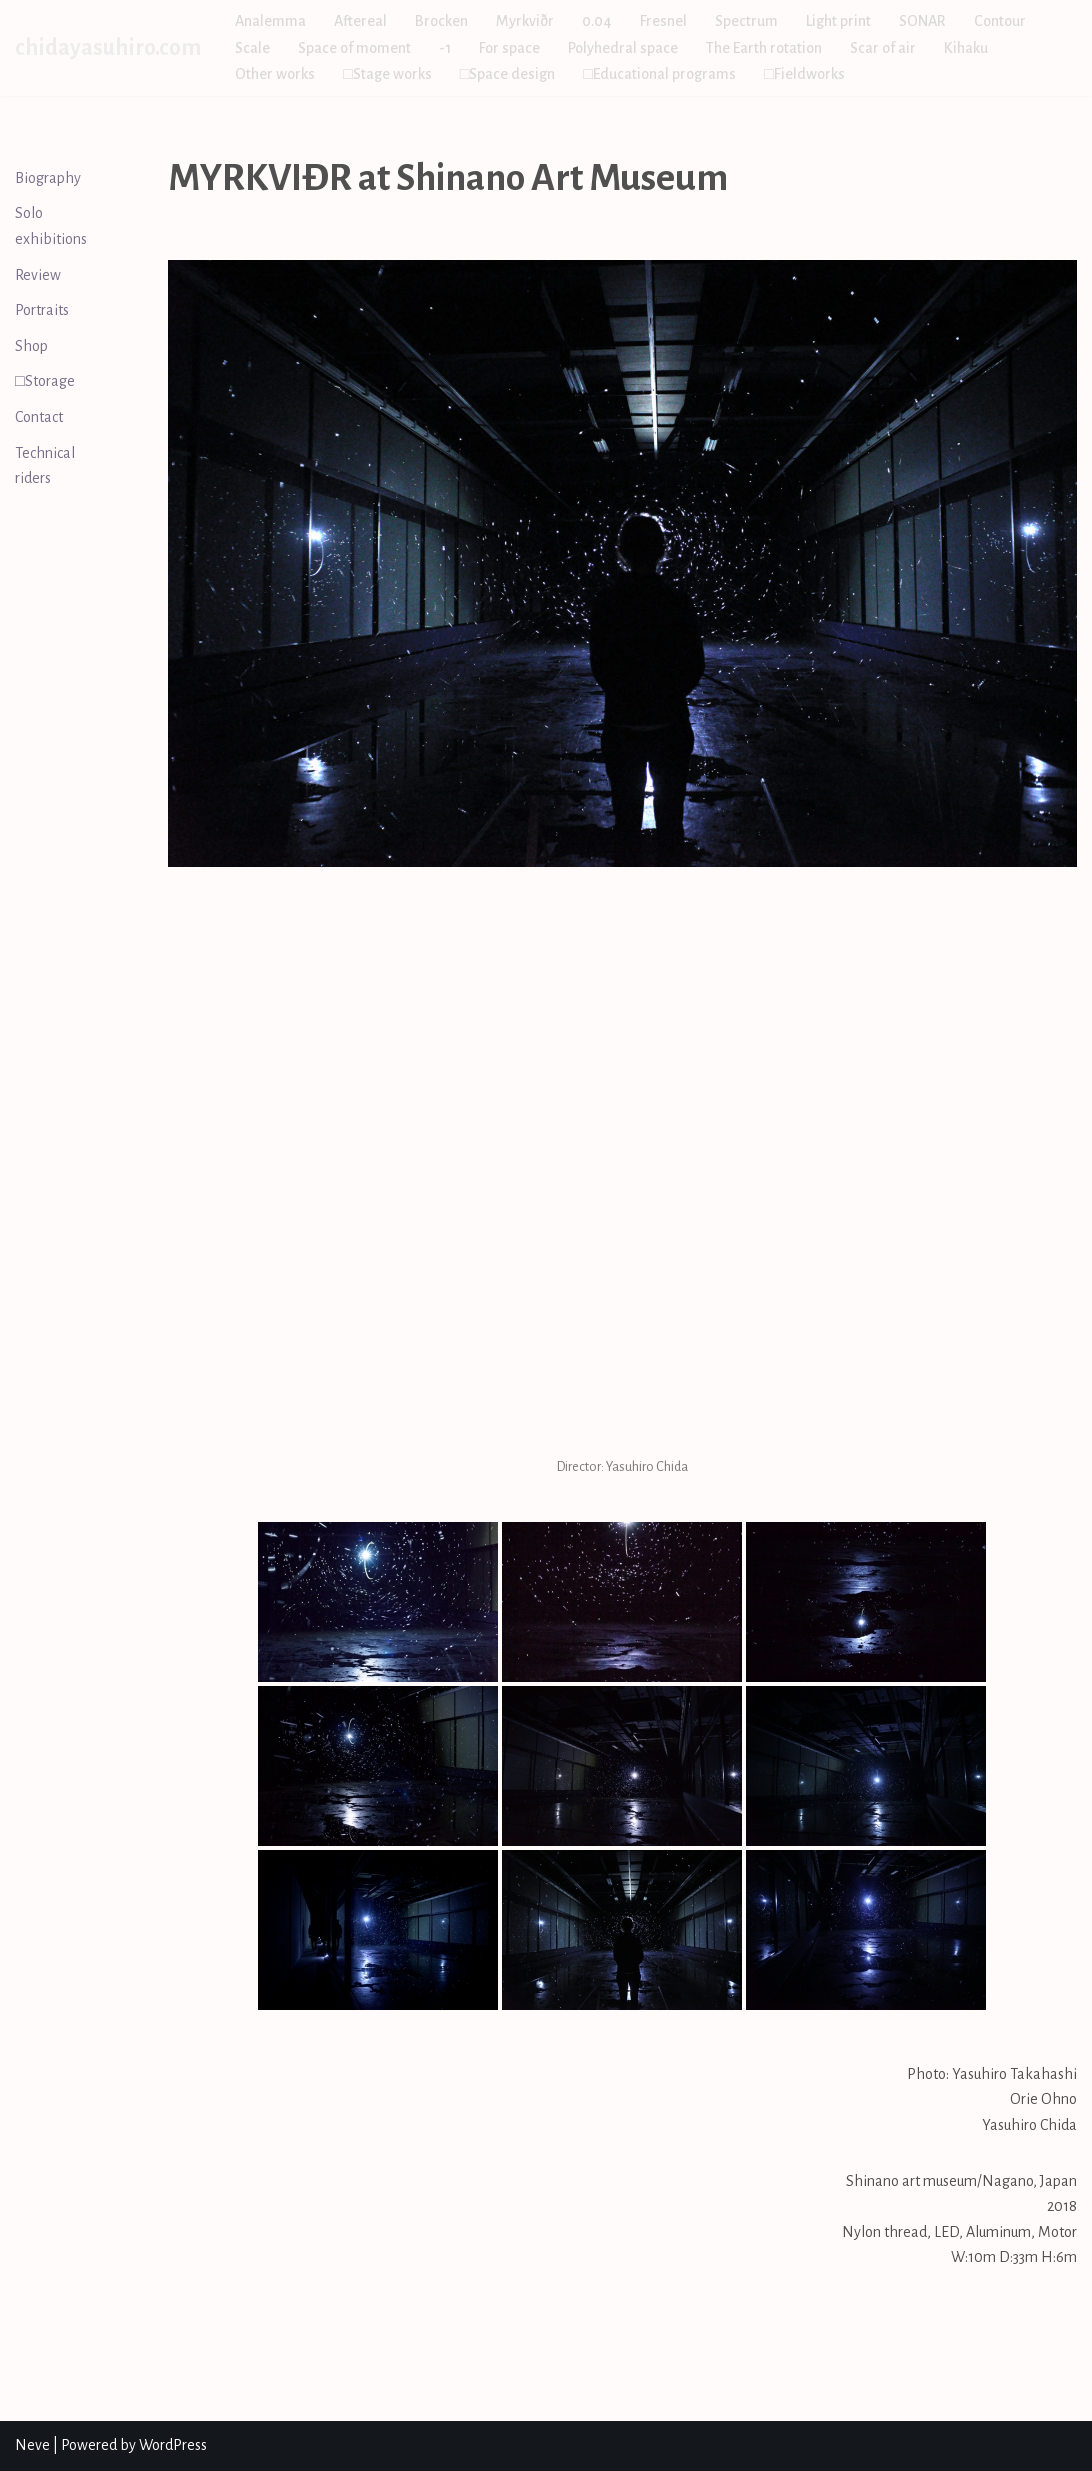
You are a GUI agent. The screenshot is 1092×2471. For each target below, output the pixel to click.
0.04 (597, 21)
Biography (48, 178)
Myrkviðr (525, 21)
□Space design (508, 74)
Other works (275, 74)
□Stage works (387, 74)
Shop (31, 346)
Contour (1000, 21)
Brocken (441, 21)
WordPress (173, 2445)
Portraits (42, 310)
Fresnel (663, 21)
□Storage (45, 381)
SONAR (922, 21)
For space (509, 48)
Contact (39, 417)
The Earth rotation (764, 48)
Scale (252, 48)
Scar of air (883, 48)
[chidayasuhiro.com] (108, 48)
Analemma (270, 21)
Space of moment (354, 48)
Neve (32, 2445)
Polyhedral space (623, 48)
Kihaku (966, 48)
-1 (445, 48)
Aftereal (360, 21)
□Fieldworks (804, 74)
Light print (838, 21)
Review (38, 275)
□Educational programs (659, 74)
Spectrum (746, 21)
